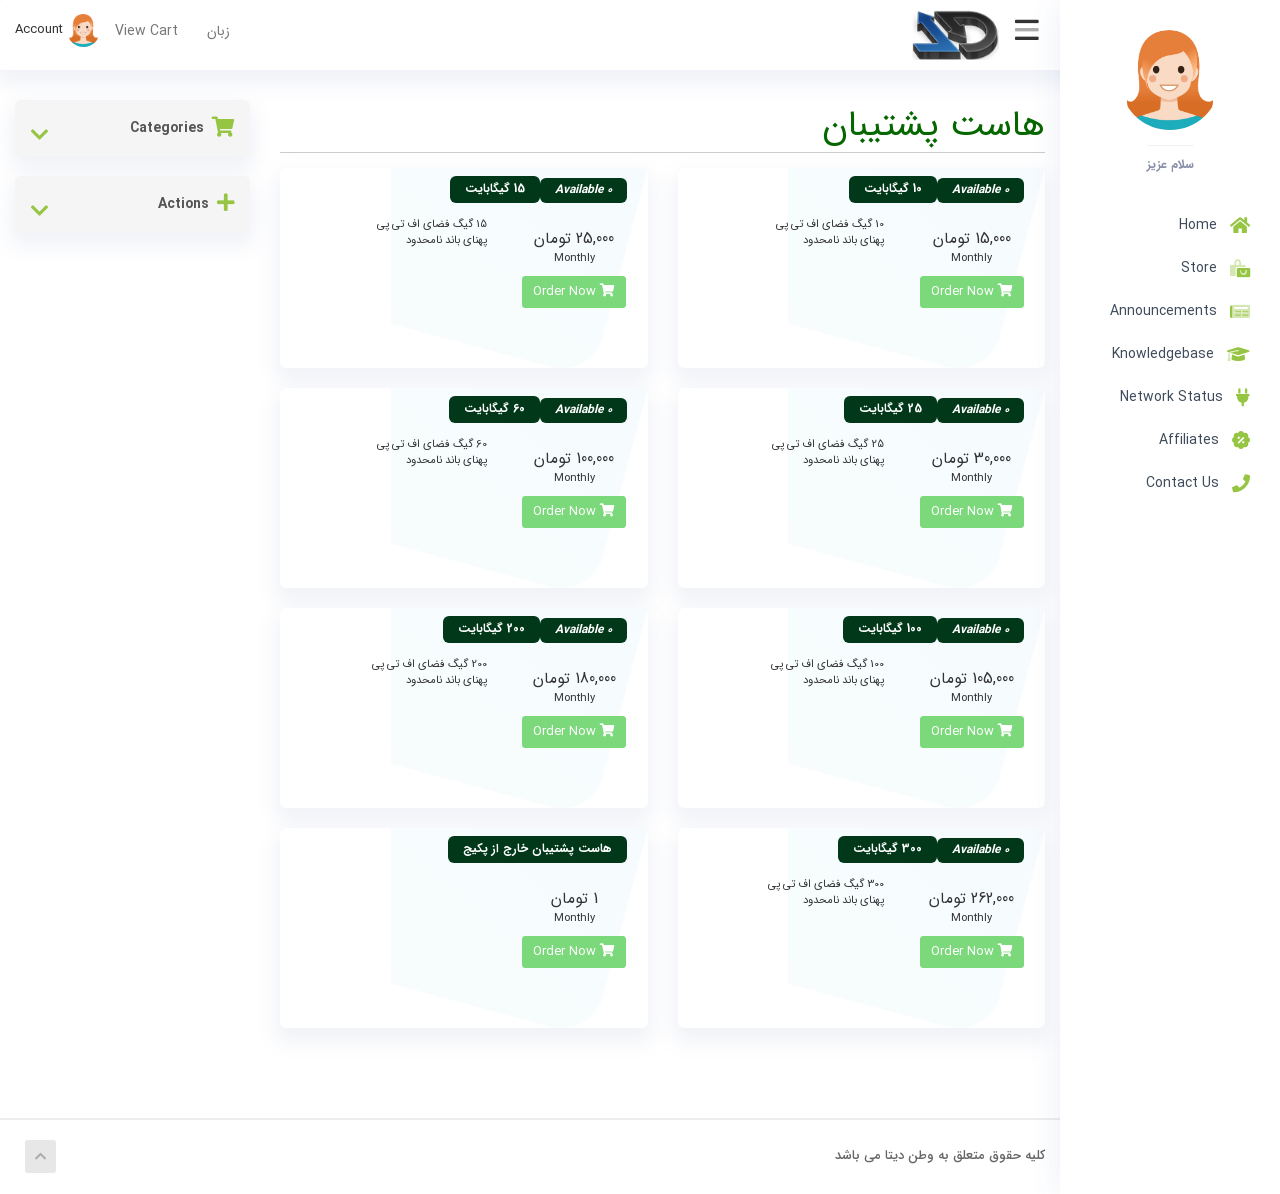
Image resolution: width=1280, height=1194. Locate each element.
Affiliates (1204, 440)
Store (1211, 268)
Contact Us (1198, 483)
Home (1214, 225)
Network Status (1185, 397)
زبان (218, 31)
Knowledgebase (1181, 354)
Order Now (972, 291)
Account (57, 29)
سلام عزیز (1170, 164)
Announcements (1180, 311)
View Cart (146, 31)
